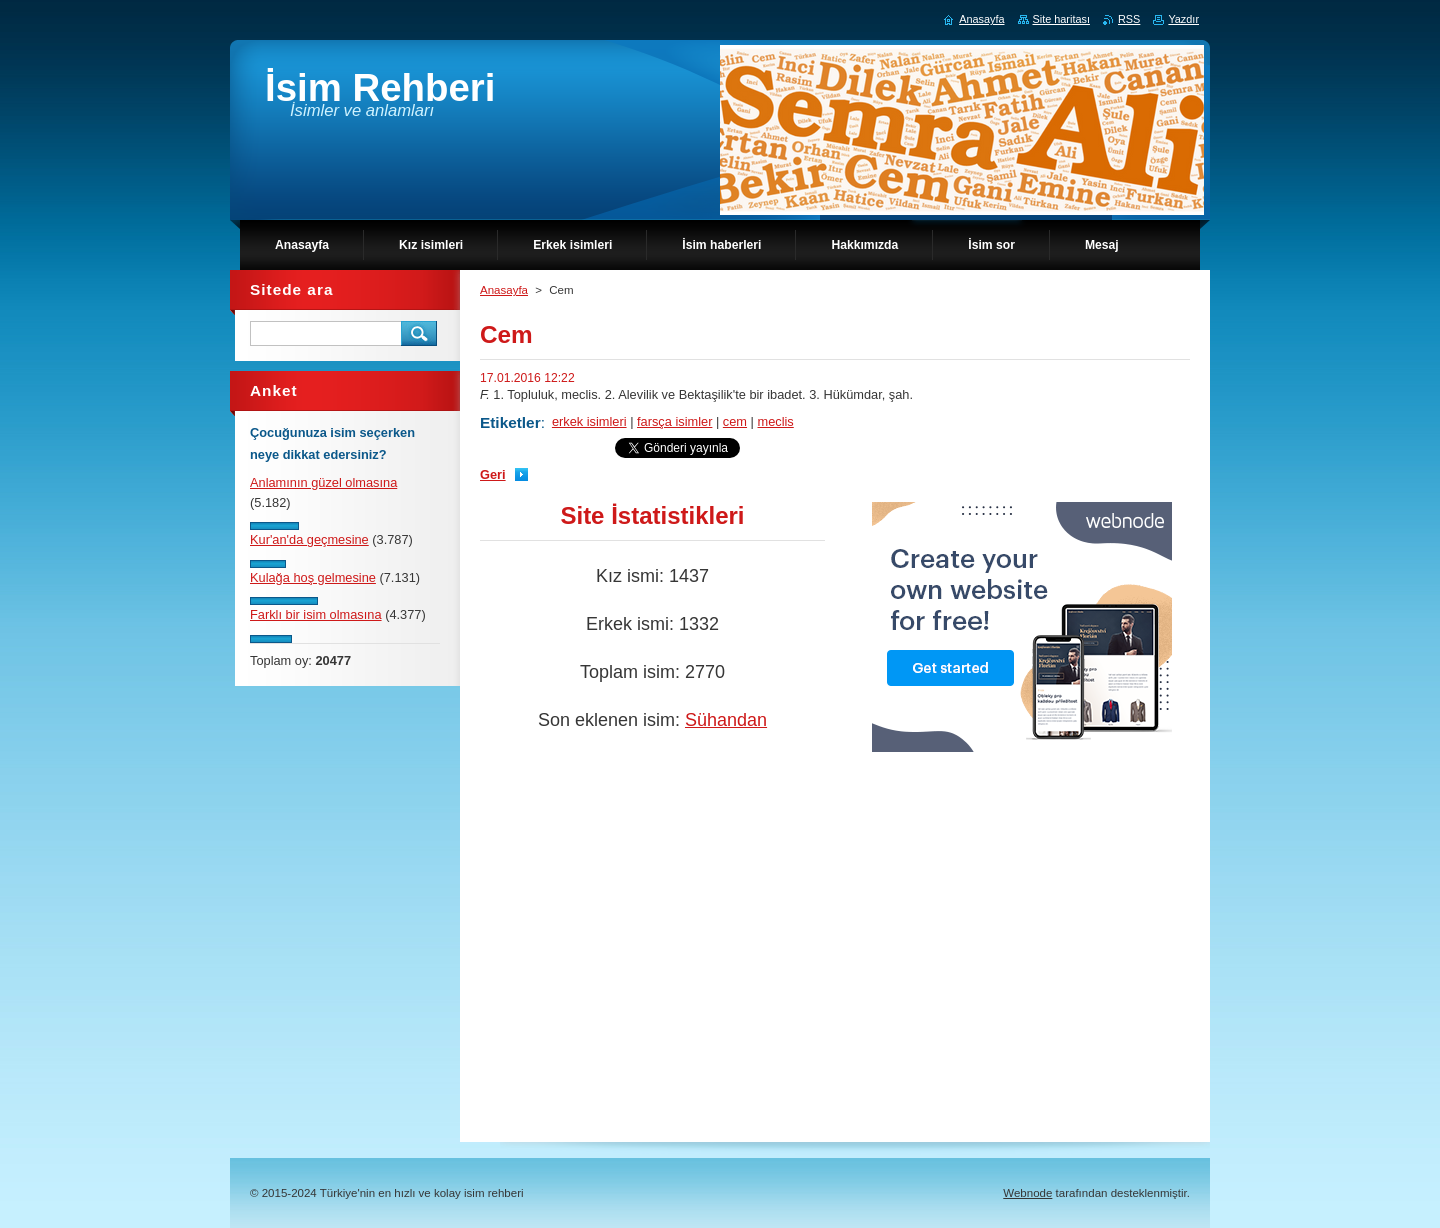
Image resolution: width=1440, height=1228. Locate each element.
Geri (493, 474)
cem (735, 421)
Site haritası (1061, 19)
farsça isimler (674, 421)
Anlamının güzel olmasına (323, 482)
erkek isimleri (589, 421)
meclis (776, 421)
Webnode (1027, 1193)
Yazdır (1183, 19)
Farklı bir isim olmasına (316, 614)
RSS (1129, 19)
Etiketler (510, 422)
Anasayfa (504, 290)
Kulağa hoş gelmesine (313, 577)
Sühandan (726, 720)
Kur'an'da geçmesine (309, 539)
